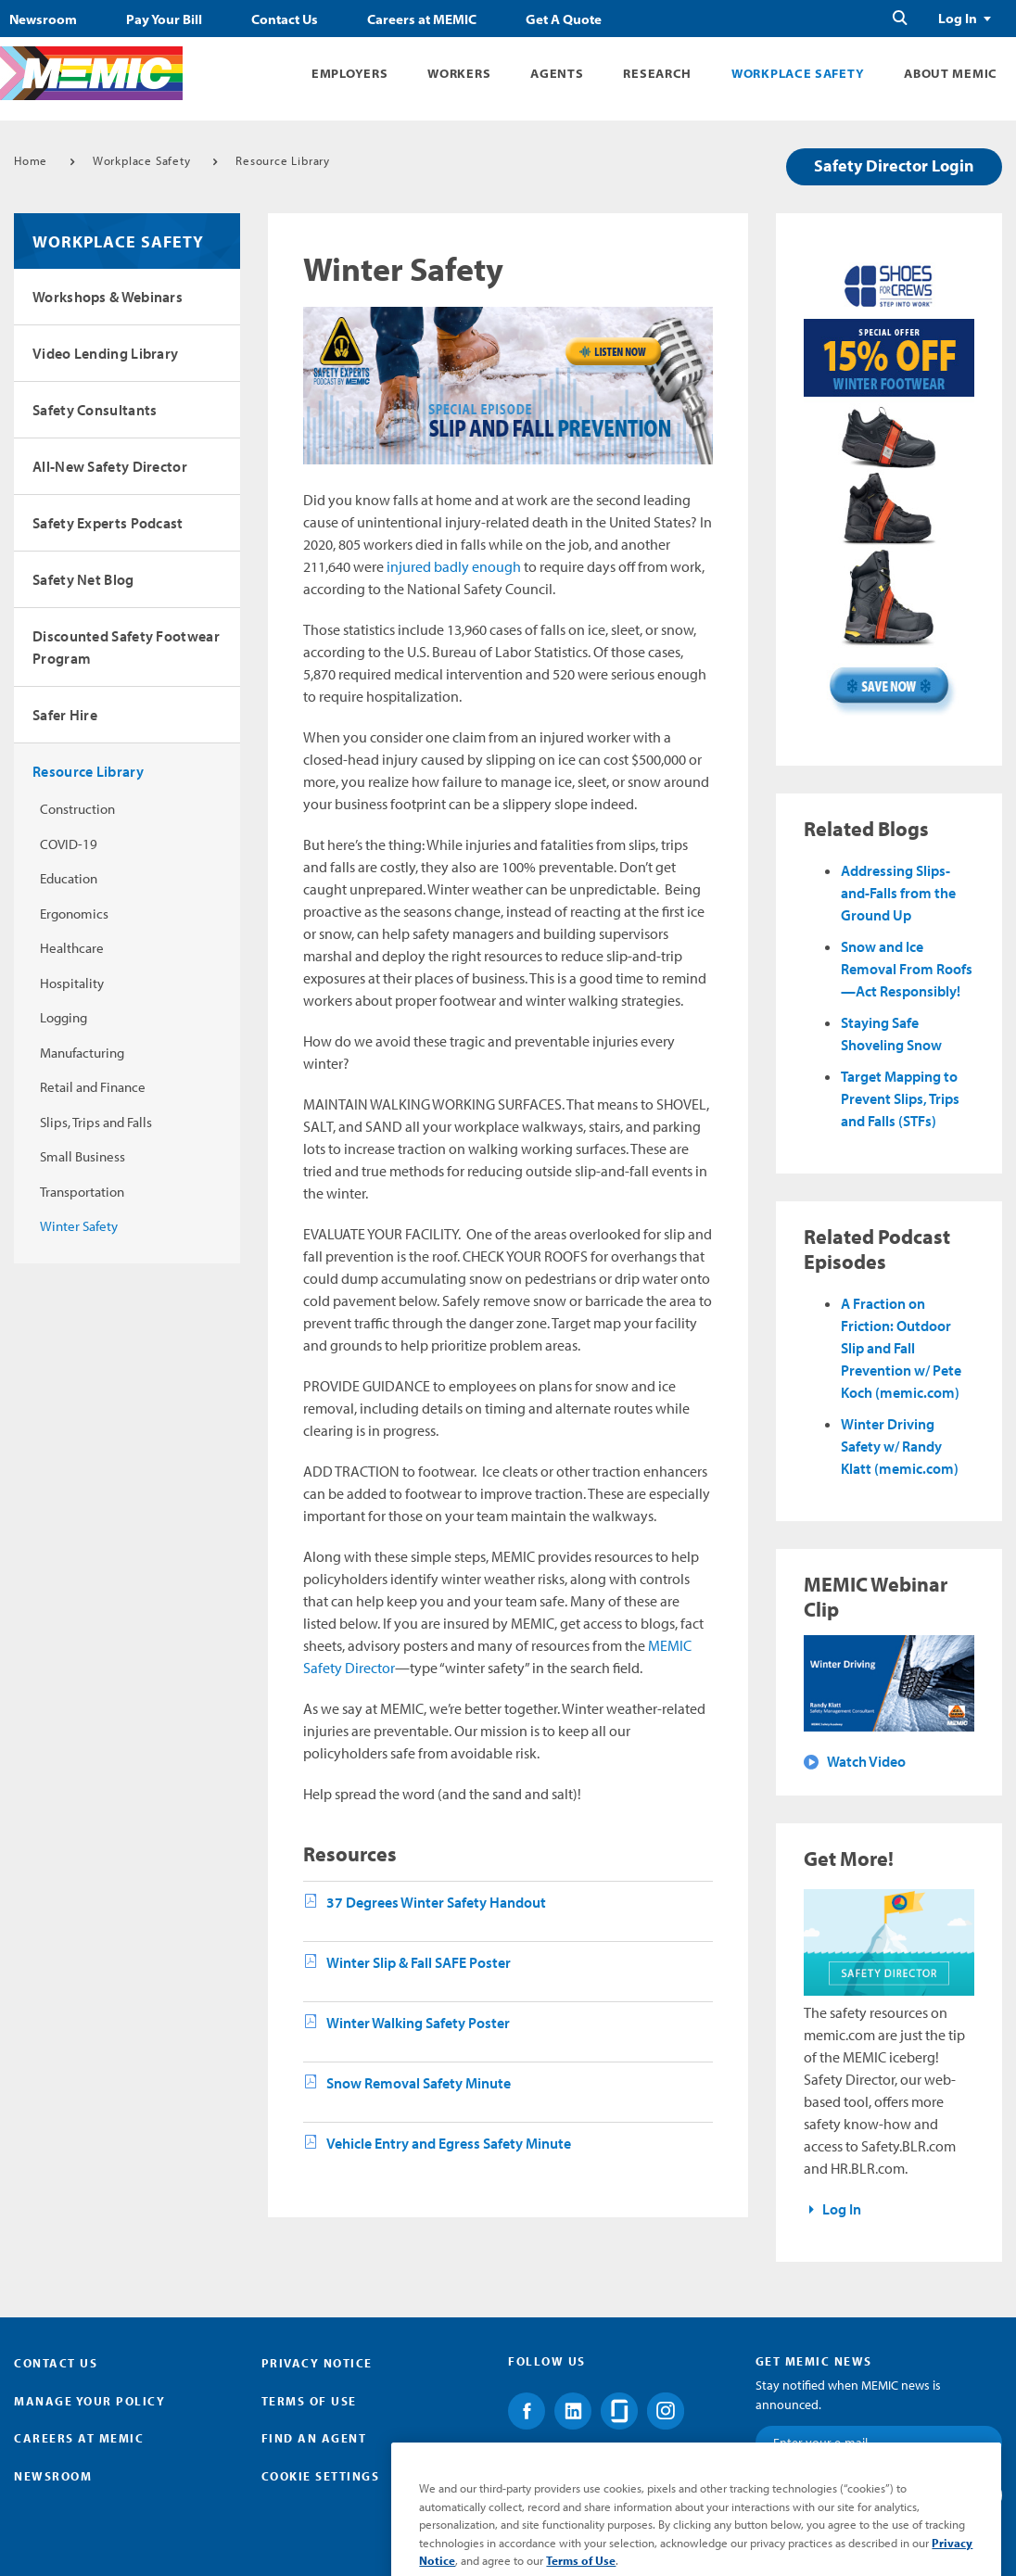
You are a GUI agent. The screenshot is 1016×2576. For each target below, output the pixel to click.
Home (30, 160)
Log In (957, 18)
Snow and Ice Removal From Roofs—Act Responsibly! (906, 968)
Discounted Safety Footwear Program (126, 647)
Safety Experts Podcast (108, 523)
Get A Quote (564, 19)
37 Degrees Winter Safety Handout (436, 1902)
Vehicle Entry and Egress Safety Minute (448, 2143)
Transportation (82, 1191)
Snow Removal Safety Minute (418, 2083)
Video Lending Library (105, 353)
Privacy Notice (317, 2362)
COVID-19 (68, 844)
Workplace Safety (797, 73)
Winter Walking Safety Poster (418, 2022)
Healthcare (72, 948)
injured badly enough (454, 566)
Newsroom (43, 19)
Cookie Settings (320, 2475)
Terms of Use (309, 2400)
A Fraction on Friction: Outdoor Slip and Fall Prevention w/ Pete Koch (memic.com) (901, 1348)
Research (657, 73)
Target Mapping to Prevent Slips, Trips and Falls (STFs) (900, 1098)
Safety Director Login (894, 165)
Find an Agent (314, 2437)
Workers (458, 73)
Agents (556, 73)
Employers (349, 73)
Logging (63, 1017)
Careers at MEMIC (421, 19)
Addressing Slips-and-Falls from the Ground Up (898, 892)
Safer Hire (64, 714)
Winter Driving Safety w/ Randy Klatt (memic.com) (900, 1446)
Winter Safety (79, 1226)
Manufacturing (82, 1052)
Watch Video (866, 1761)
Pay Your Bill (164, 19)
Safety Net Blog (83, 579)
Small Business (82, 1156)
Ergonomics (74, 913)
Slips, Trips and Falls (96, 1122)
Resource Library (282, 160)
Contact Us (284, 19)
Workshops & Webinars (107, 296)
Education (68, 878)
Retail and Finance (93, 1087)
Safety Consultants (94, 409)
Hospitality (72, 983)
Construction (77, 809)
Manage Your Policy (89, 2400)
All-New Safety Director (109, 466)
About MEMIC (950, 73)
